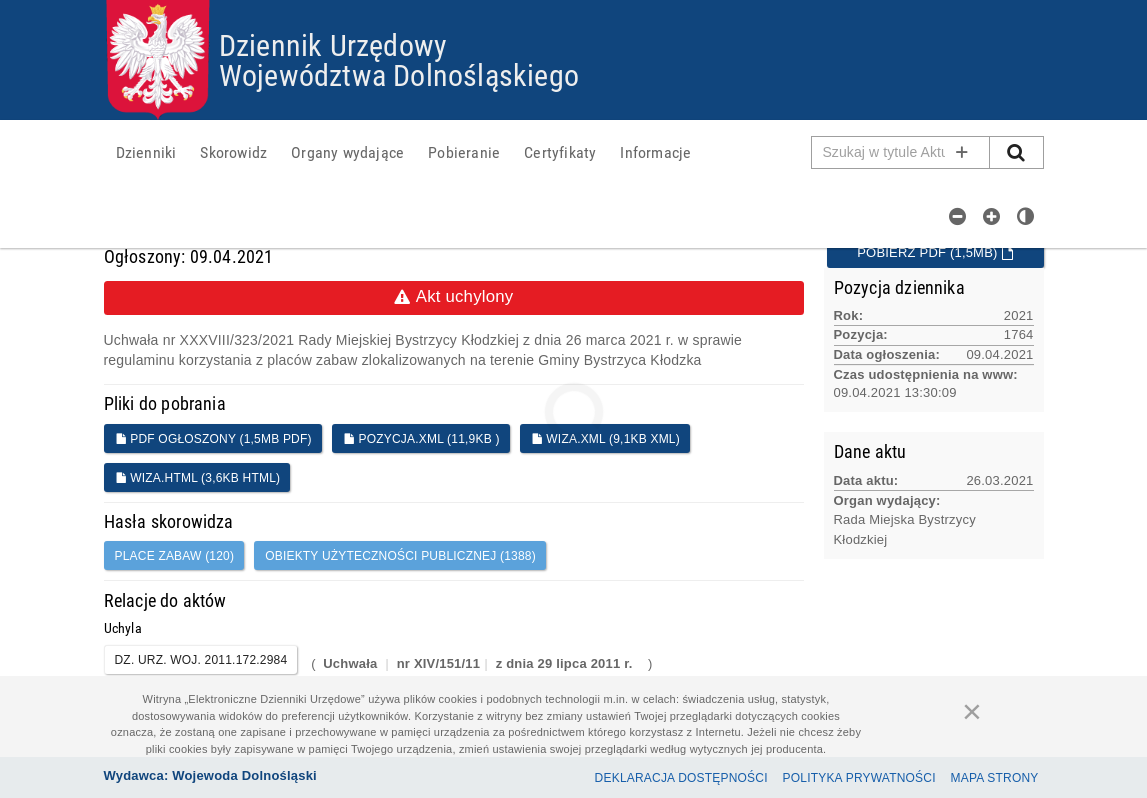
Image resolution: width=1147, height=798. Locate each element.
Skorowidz (233, 152)
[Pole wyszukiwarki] (901, 152)
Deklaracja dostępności (681, 778)
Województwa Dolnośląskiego (399, 74)
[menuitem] (146, 152)
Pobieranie (464, 152)
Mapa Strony (995, 778)
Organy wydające (347, 152)
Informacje (655, 152)
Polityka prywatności (859, 778)
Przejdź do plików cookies (574, 0)
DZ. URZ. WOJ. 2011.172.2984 (201, 660)
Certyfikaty (560, 152)
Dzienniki (146, 152)
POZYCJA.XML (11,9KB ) (421, 439)
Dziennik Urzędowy (333, 44)
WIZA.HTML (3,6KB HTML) (198, 478)
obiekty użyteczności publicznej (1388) (400, 556)
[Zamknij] (972, 711)
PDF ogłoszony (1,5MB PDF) (213, 439)
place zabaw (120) (175, 556)
